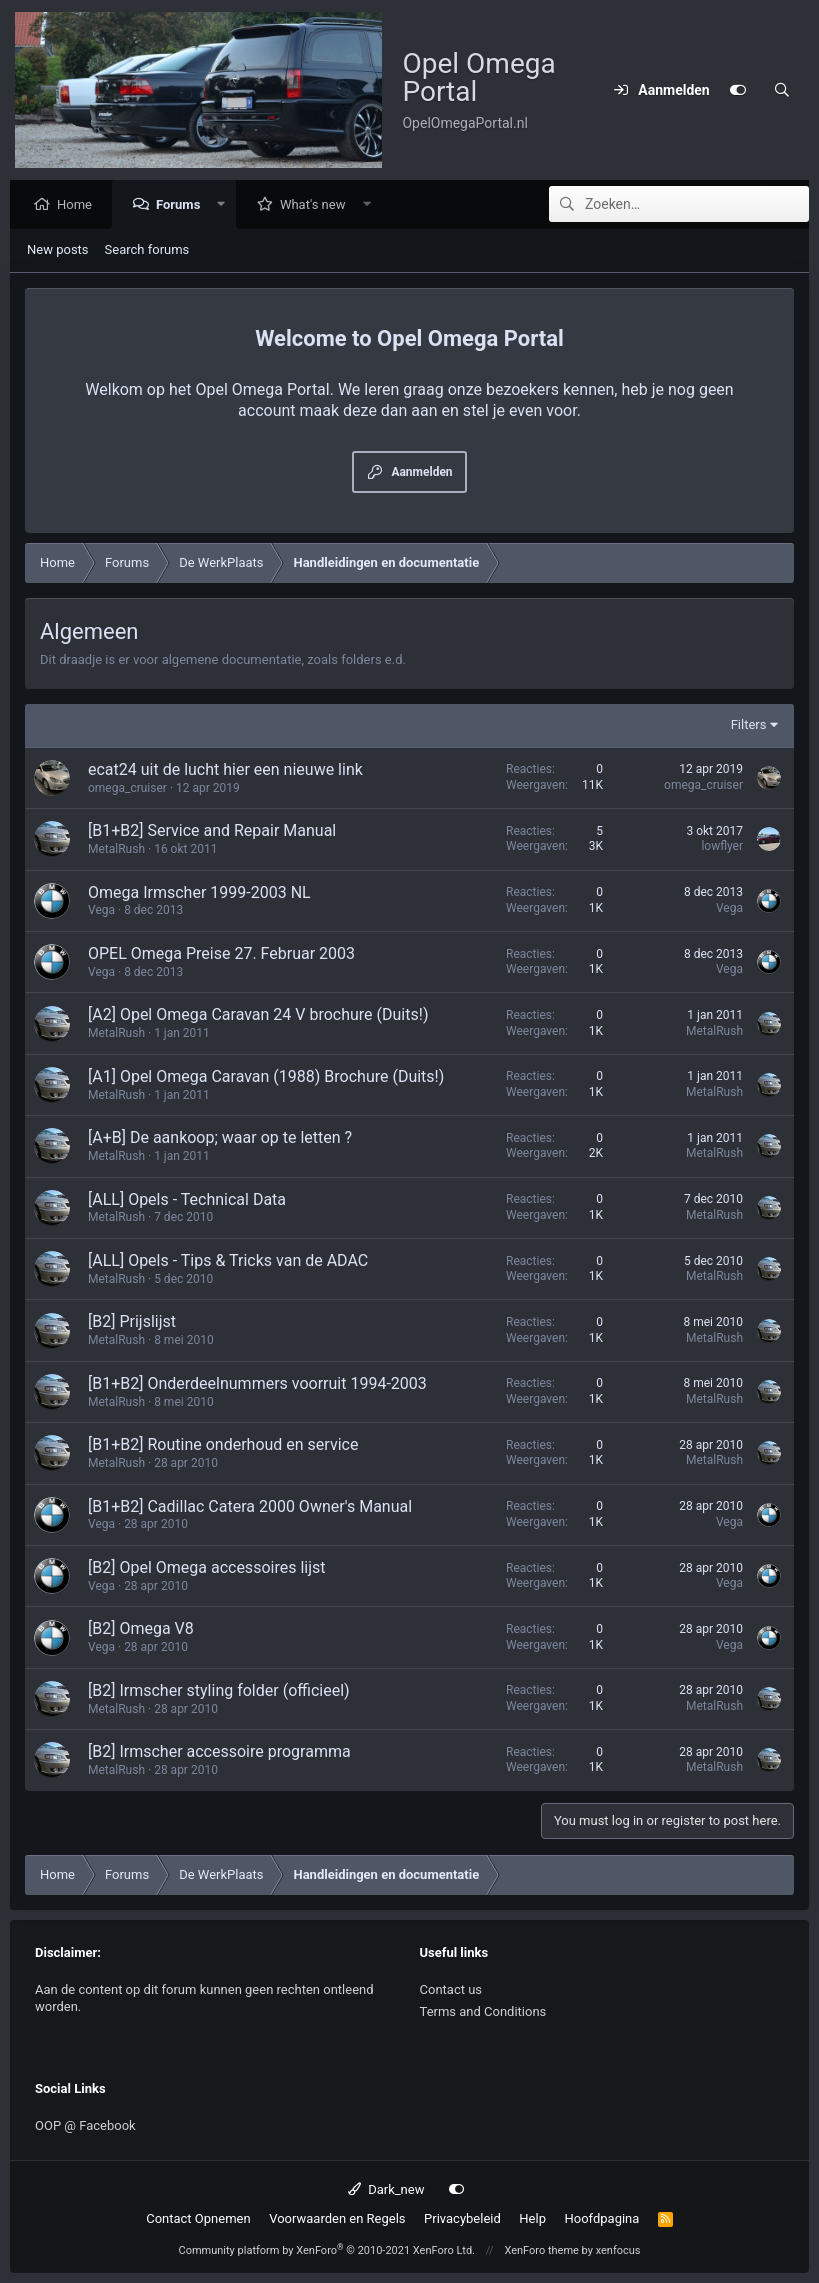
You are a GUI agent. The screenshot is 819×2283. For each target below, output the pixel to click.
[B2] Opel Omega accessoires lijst (206, 1568)
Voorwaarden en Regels (337, 2218)
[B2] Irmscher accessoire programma (219, 1752)
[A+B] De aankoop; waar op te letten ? (220, 1138)
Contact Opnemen (198, 2218)
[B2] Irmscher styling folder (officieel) (219, 1691)
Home (79, 205)
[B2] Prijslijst (132, 1322)
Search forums (147, 250)
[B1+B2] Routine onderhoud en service (223, 1445)
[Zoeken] (782, 90)
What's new (318, 205)
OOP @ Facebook (85, 2125)
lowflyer (722, 847)
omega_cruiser (127, 789)
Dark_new (386, 2189)
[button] (226, 205)
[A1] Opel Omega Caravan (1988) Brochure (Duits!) (266, 1077)
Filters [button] (749, 725)
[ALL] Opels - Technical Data (187, 1200)
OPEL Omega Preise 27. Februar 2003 (221, 954)
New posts (58, 250)
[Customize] (738, 90)
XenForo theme (541, 2250)
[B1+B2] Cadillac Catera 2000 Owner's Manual (250, 1507)
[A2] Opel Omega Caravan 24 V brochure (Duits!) (258, 1015)
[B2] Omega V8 (141, 1629)
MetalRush (116, 850)
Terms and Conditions (483, 2011)
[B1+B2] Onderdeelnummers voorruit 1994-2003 (257, 1384)
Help (532, 2218)
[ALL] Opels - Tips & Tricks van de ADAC (228, 1261)
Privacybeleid (462, 2218)
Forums (183, 205)
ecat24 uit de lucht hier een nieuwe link (225, 770)
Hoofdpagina (601, 2218)
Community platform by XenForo (326, 2250)
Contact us (451, 1989)
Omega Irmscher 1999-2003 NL (199, 893)
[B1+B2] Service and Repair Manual (212, 831)
